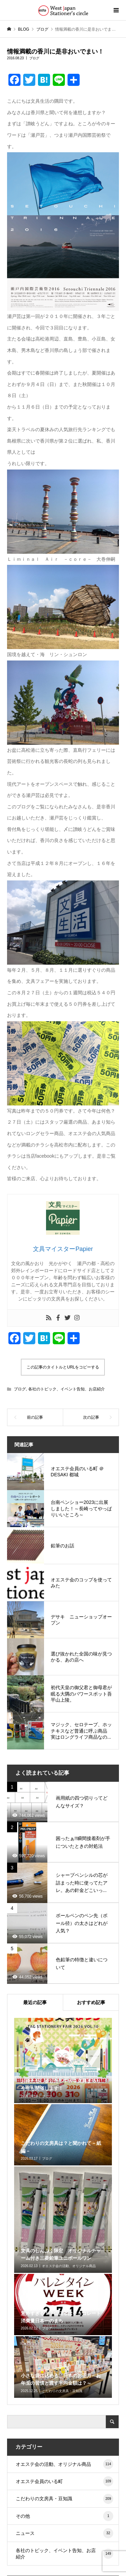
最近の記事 (35, 2002)
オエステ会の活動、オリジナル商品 (64, 2464)
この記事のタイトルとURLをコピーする (63, 1367)
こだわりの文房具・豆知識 (64, 2499)
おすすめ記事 (91, 2002)
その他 (64, 2516)
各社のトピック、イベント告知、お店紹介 (66, 1389)
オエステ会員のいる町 (64, 2481)
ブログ (34, 58)
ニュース (64, 2533)
